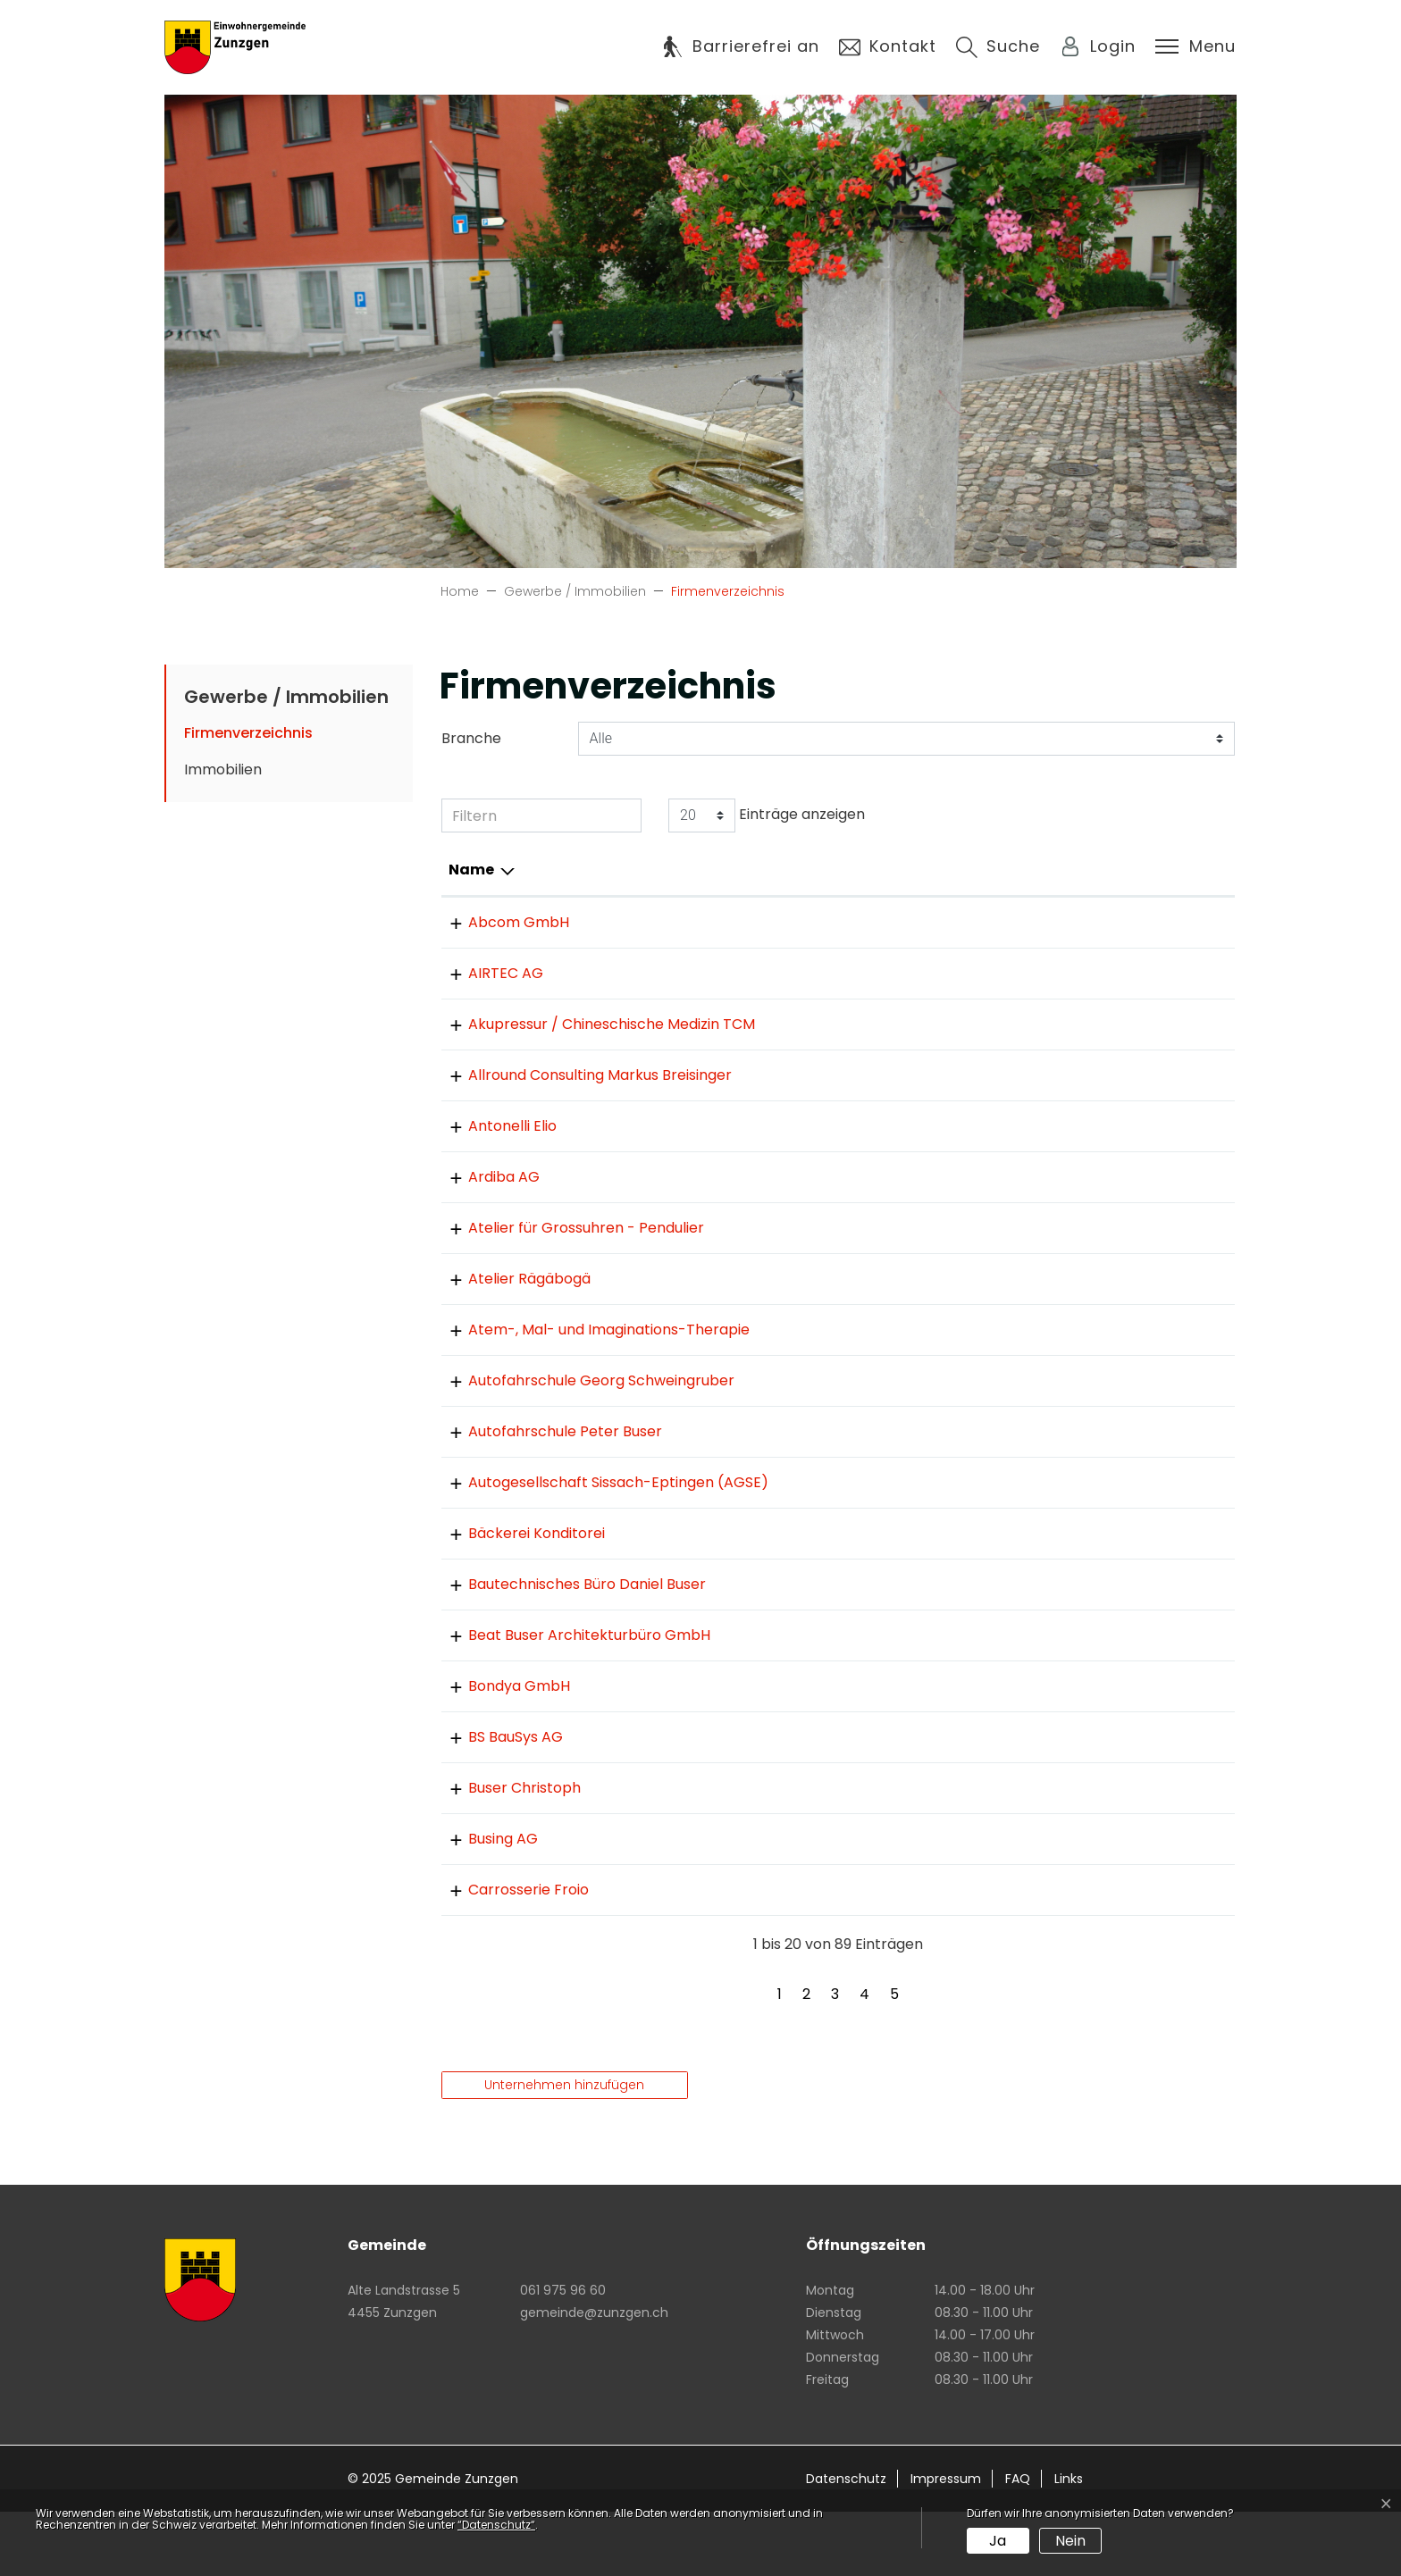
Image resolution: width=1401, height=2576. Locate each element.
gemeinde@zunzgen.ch (594, 2377)
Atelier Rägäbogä (510, 1300)
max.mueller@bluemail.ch (1051, 1249)
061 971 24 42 (788, 1903)
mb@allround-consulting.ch (1059, 1096)
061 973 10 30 (787, 922)
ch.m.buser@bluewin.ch (1044, 1852)
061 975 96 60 (563, 2354)
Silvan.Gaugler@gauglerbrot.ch (1070, 1597)
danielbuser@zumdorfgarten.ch (1073, 1648)
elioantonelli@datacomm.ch (1060, 1147)
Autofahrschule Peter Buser (545, 1474)
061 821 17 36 (785, 1750)
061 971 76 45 (789, 1147)
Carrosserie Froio (509, 1954)
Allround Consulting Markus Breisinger (580, 1096)
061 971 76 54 (789, 1024)
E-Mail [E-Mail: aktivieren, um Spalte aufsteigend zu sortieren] (985, 869)
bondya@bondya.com (1039, 1750)
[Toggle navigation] (1195, 46)
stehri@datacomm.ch (1038, 1024)
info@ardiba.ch (1014, 1198)
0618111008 (779, 1597)
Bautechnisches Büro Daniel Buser (567, 1648)
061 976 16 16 (786, 1801)
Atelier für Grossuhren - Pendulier (566, 1249)
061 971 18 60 (786, 1300)
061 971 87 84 (789, 1852)
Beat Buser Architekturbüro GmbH (570, 1699)
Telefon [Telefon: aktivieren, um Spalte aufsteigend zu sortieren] (772, 869)
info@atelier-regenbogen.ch (1061, 1300)
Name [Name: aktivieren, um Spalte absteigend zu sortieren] (471, 869)
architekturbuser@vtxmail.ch (1063, 1699)
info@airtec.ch (1012, 973)
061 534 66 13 (788, 1096)
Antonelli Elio (493, 1147)
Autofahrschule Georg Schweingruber (582, 1423)
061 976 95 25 (789, 973)
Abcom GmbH (499, 922)
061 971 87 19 (785, 1351)
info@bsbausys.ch (1024, 1801)
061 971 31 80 (785, 1648)
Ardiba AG (484, 1198)
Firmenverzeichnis (248, 737)
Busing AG (483, 1903)
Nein (1070, 2540)
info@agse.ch (1008, 1525)
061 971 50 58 (788, 1699)
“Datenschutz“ (496, 2524)
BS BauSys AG (496, 1801)
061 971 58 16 (786, 1249)
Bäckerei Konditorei (517, 1597)
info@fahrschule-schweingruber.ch (1085, 1423)
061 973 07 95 (789, 1954)
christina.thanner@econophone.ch (1083, 1351)
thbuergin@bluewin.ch (1039, 1903)
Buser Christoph (505, 1852)
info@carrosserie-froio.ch (1051, 1954)
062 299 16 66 (789, 1525)
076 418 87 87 (791, 1423)
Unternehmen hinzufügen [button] (564, 2149)
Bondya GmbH (499, 1750)
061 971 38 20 (787, 1474)
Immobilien (223, 769)
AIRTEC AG (486, 973)
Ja (997, 2540)
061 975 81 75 (788, 1198)
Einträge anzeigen (766, 815)
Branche (471, 738)
